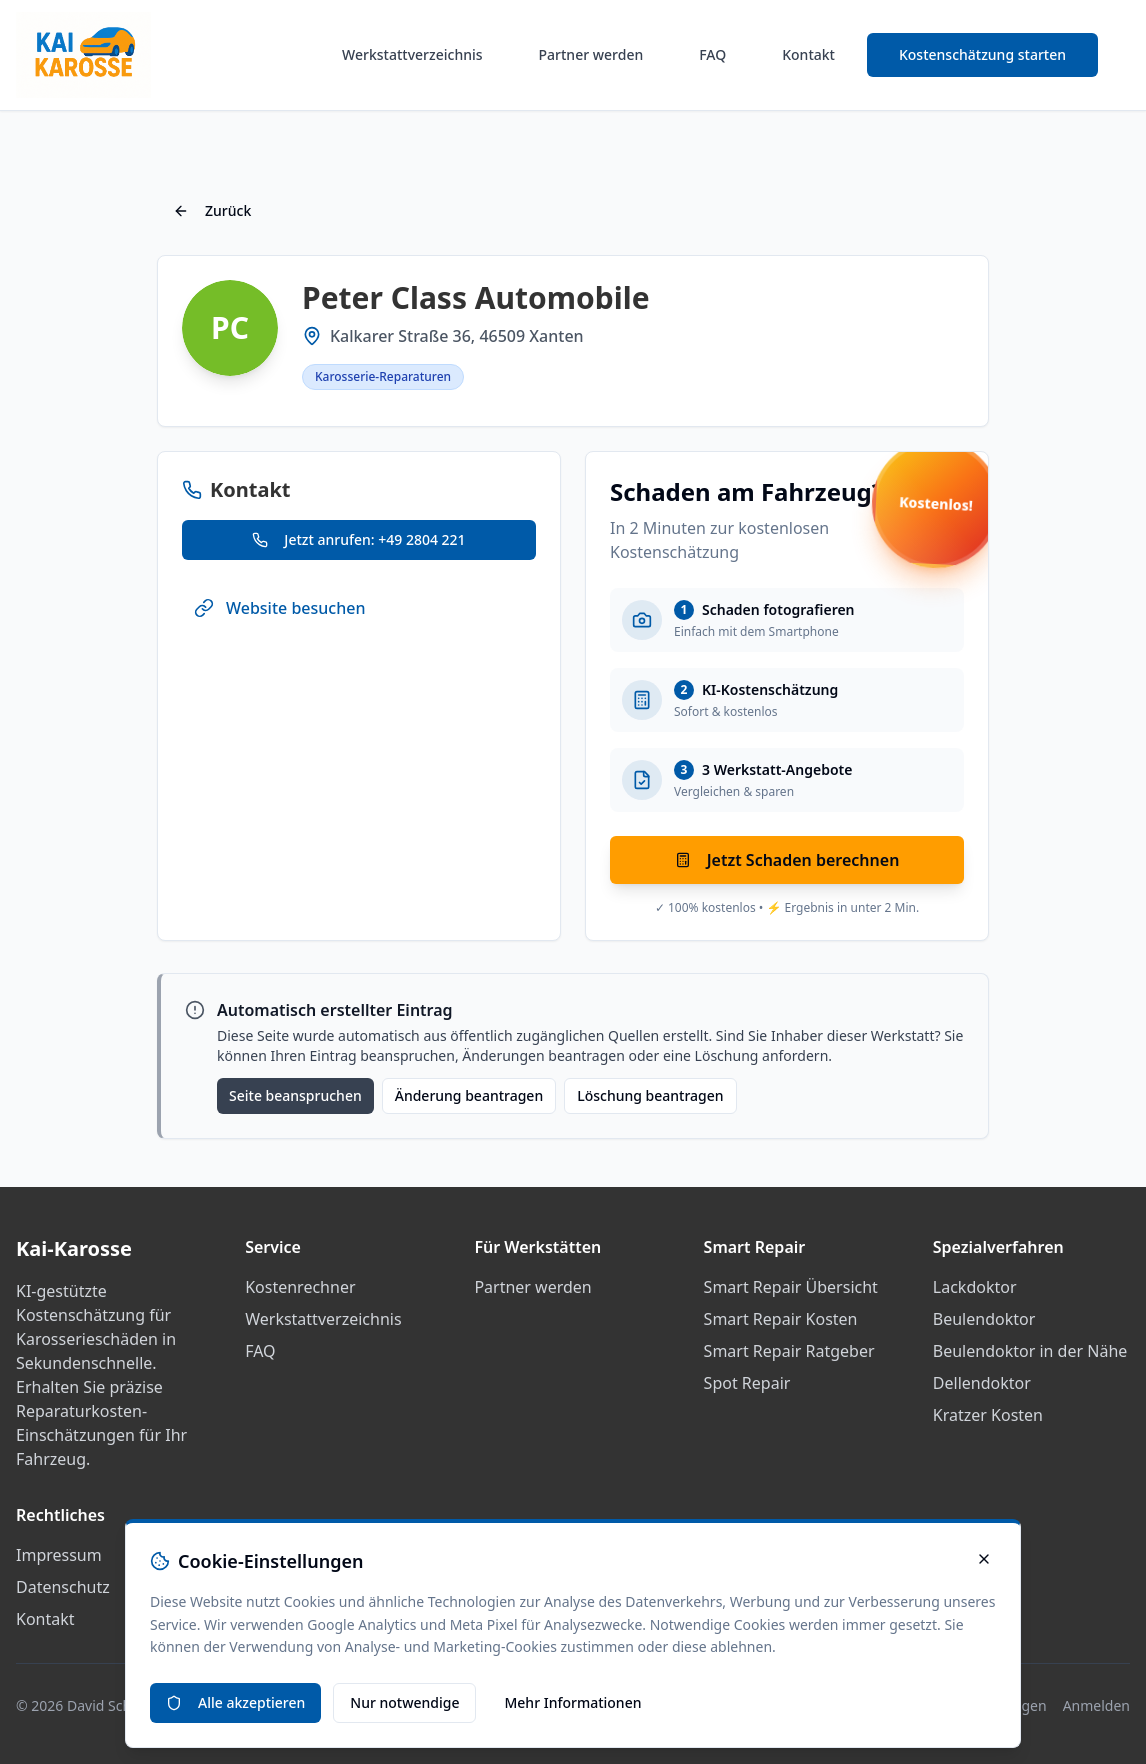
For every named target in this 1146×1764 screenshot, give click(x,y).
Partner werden (591, 54)
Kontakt (808, 54)
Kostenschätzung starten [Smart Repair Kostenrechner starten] (982, 54)
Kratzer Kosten (988, 1415)
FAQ (712, 54)
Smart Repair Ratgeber (789, 1351)
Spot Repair (747, 1383)
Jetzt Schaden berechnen (787, 860)
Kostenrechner (300, 1287)
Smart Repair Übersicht (791, 1287)
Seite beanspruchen (295, 1095)
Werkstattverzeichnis (412, 54)
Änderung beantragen (469, 1095)
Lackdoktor (975, 1287)
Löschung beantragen (650, 1095)
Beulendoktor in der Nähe (1030, 1351)
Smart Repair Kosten (781, 1319)
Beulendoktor (984, 1319)
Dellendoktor (982, 1383)
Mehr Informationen (572, 1702)
